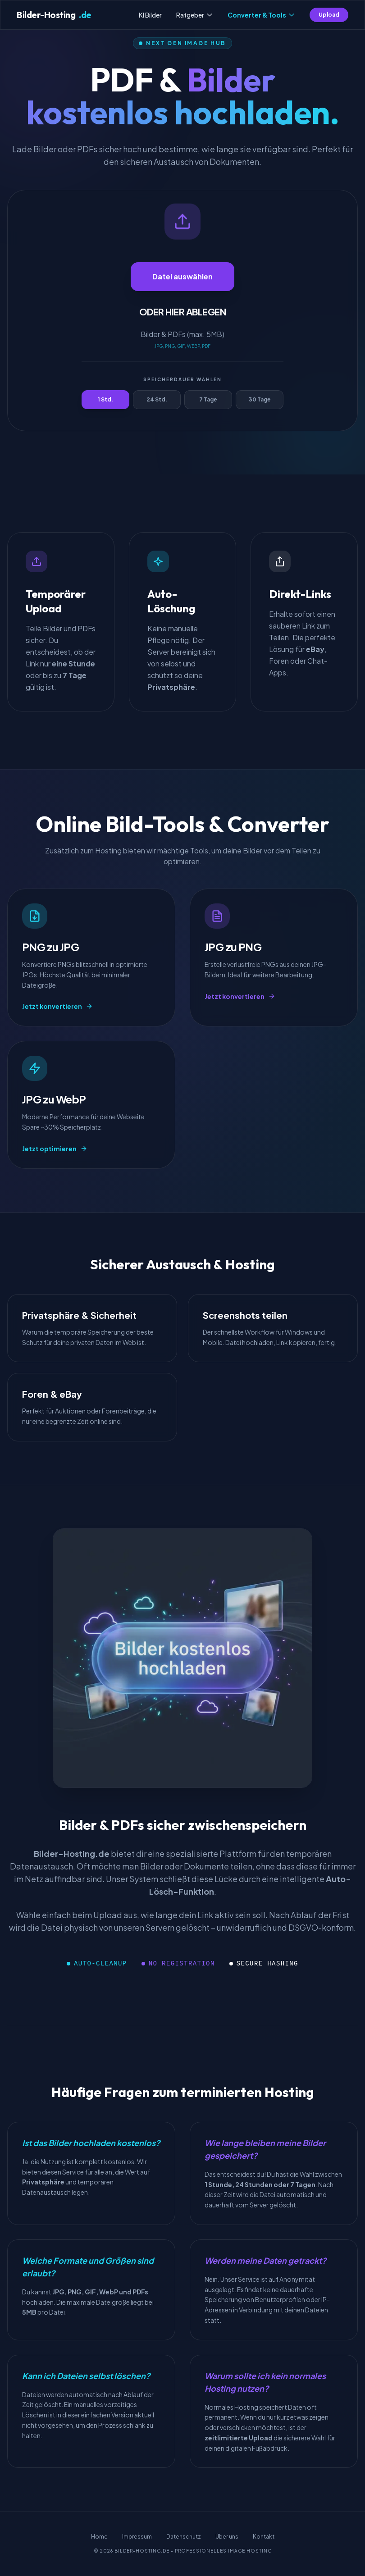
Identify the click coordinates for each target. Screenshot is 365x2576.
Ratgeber (194, 15)
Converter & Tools (261, 15)
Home (99, 2536)
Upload (329, 14)
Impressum (137, 2536)
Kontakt (263, 2536)
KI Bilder (150, 15)
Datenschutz (183, 2536)
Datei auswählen (182, 276)
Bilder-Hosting (54, 15)
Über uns (226, 2536)
